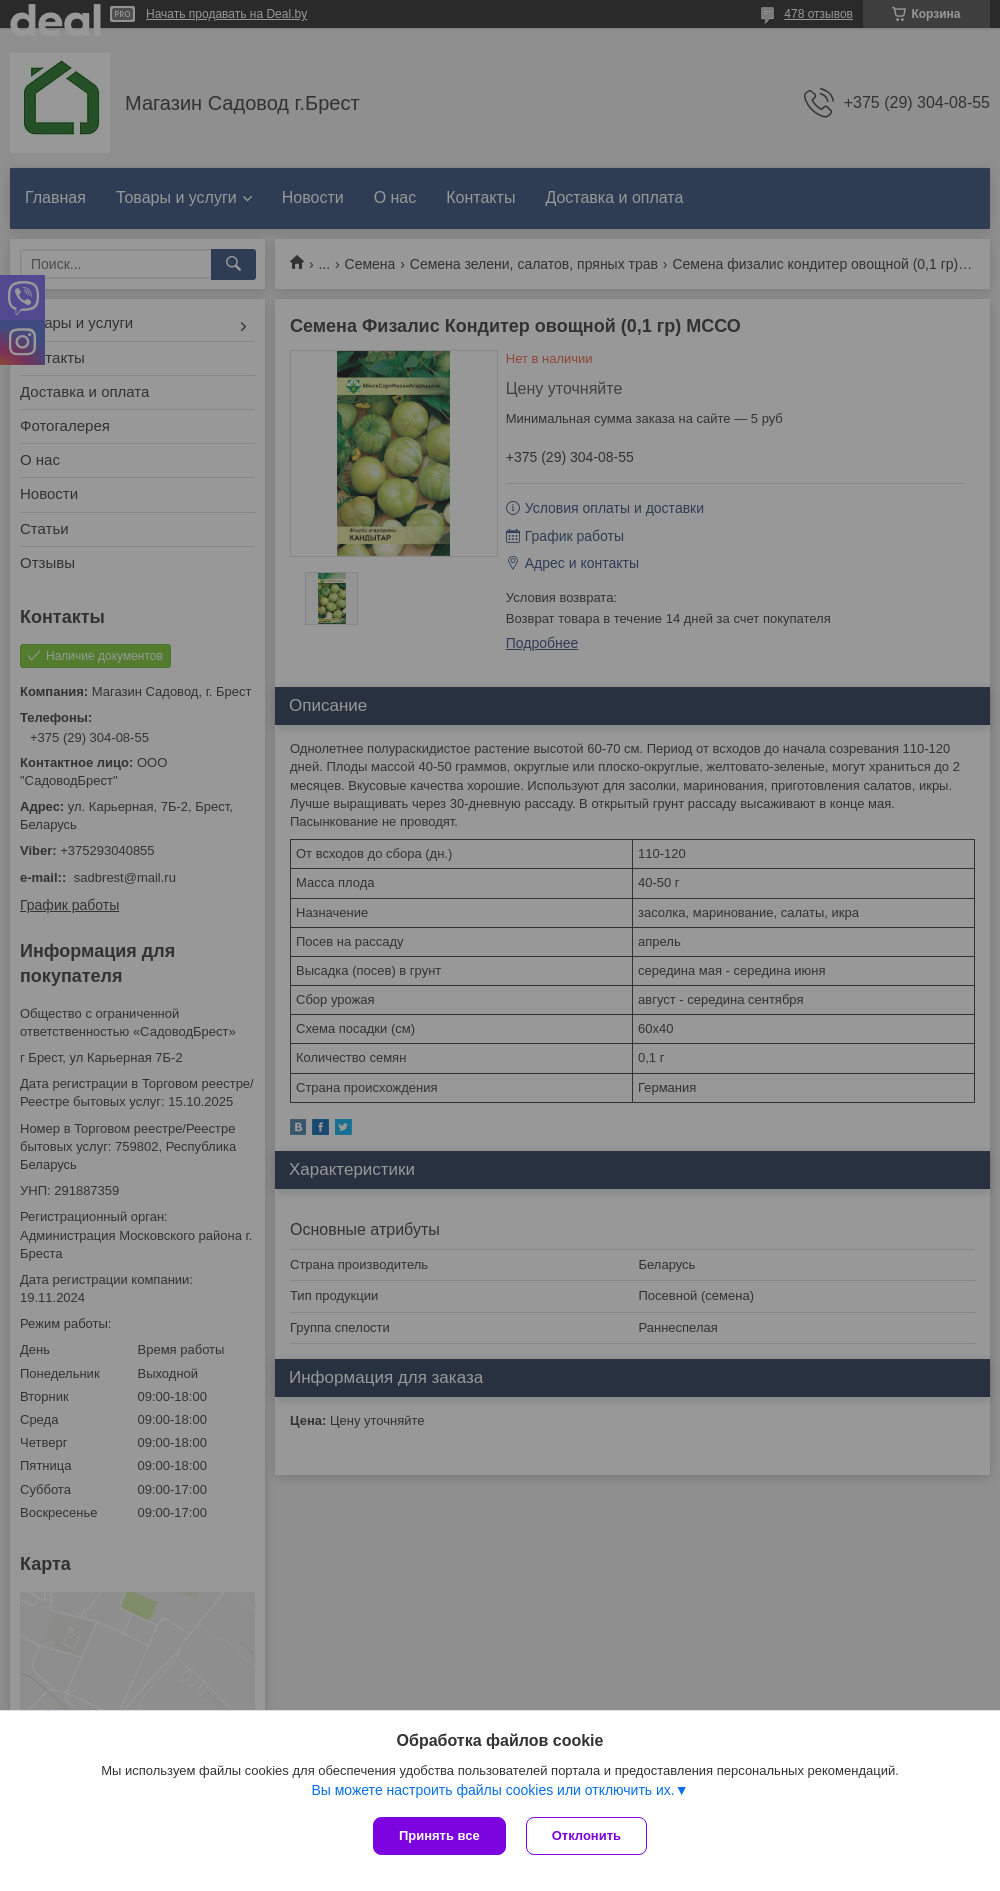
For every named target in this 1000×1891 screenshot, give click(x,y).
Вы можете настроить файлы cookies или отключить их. (492, 1790)
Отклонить (586, 1835)
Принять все (439, 1835)
